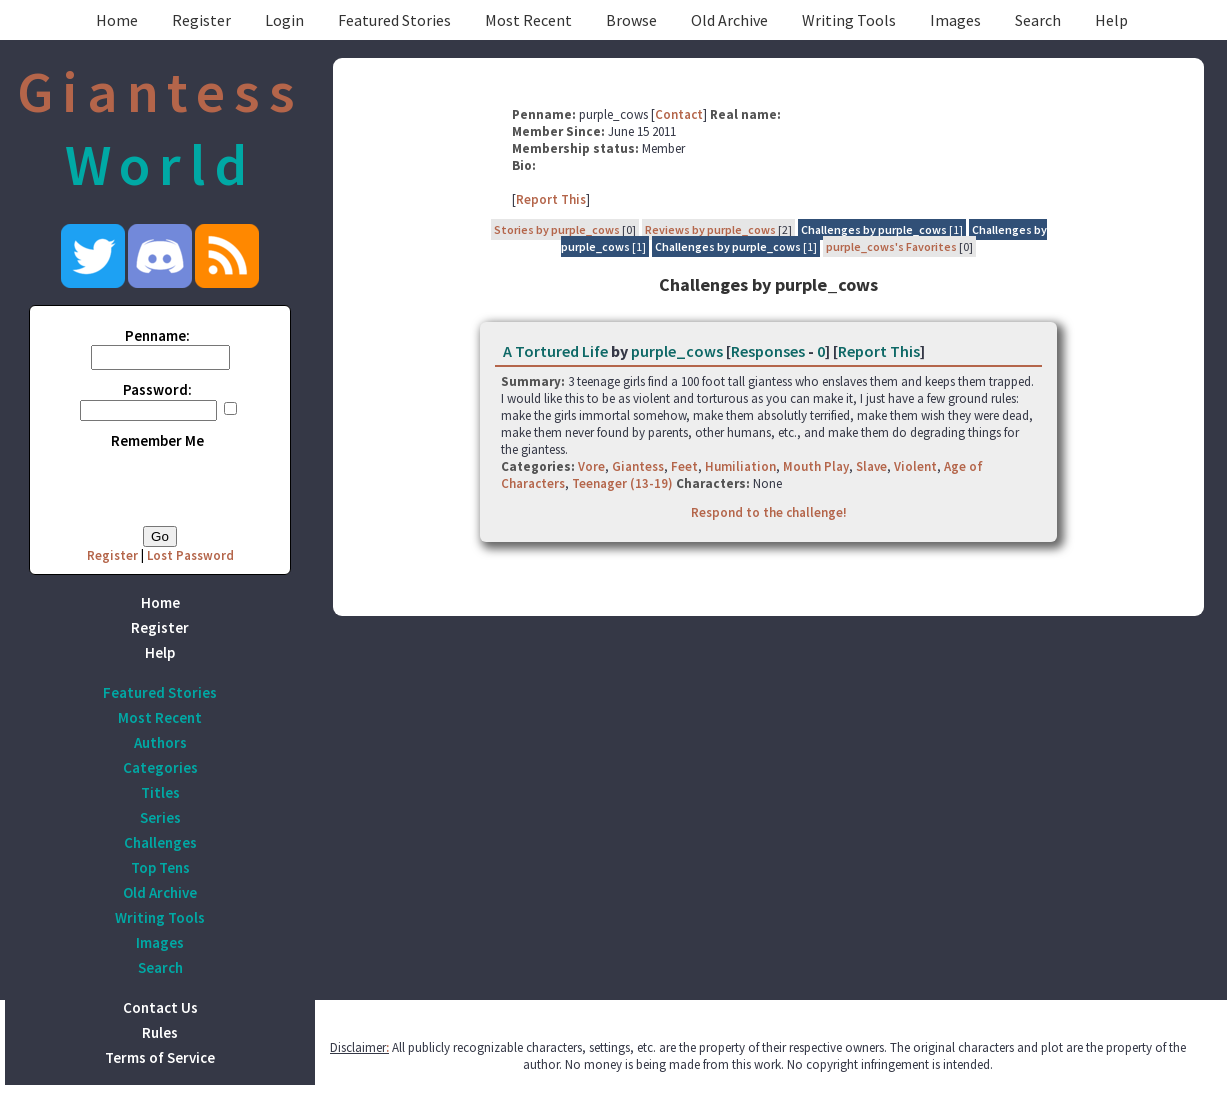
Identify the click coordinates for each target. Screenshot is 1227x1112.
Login (284, 20)
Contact (679, 114)
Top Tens (160, 867)
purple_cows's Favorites (891, 246)
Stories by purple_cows (557, 229)
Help (1111, 20)
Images (955, 20)
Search (1038, 20)
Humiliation (740, 466)
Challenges (160, 842)
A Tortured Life (555, 351)
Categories (160, 767)
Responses (768, 351)
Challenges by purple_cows (874, 229)
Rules (160, 1032)
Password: (157, 389)
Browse (631, 20)
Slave (871, 466)
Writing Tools (849, 20)
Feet (684, 466)
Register (201, 20)
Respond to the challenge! (769, 512)
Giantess (638, 466)
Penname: (157, 335)
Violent (915, 466)
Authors (160, 742)
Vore (591, 466)
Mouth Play (816, 466)
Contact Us (160, 1007)
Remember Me (157, 440)
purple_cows (677, 351)
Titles (160, 792)
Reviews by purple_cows (710, 229)
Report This (551, 199)
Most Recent (528, 20)
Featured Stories (394, 20)
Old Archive (729, 20)
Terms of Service (160, 1057)
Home (117, 20)
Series (160, 817)
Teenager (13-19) (622, 483)
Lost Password (190, 555)
